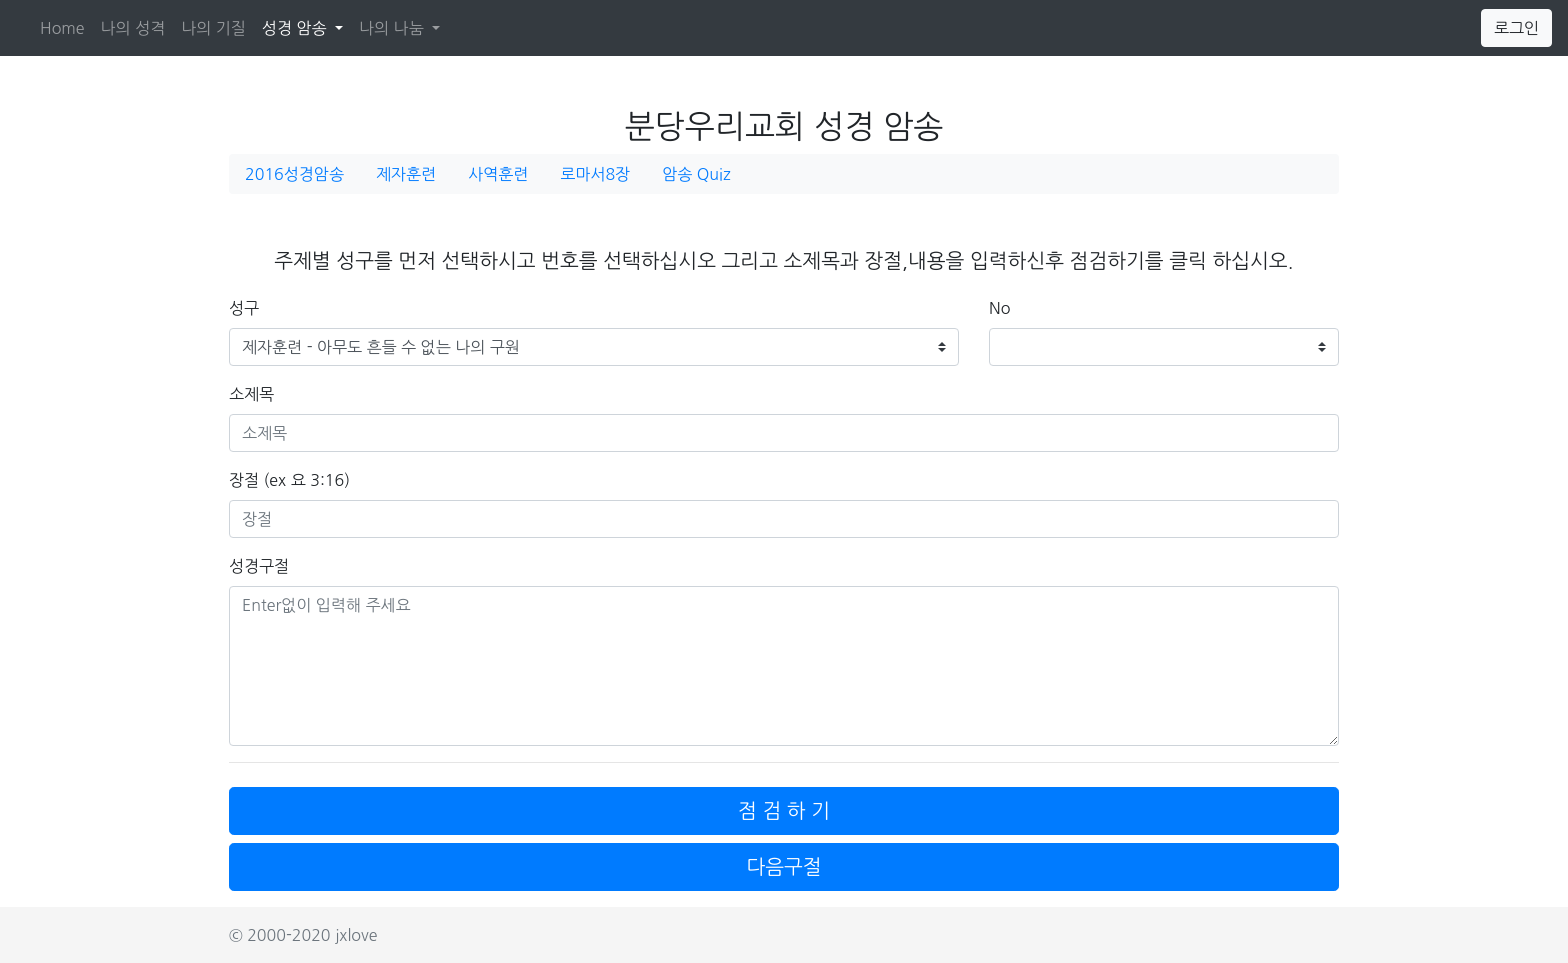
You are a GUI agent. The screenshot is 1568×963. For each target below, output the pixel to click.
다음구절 (783, 867)
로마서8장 (595, 174)
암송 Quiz (696, 174)
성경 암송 (306, 25)
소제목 (251, 394)
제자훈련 (406, 174)
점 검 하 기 (784, 811)
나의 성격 (133, 28)
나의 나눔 (393, 28)
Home (62, 28)
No (999, 308)
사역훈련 (498, 174)
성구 (244, 308)
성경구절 (259, 566)
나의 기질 (213, 28)
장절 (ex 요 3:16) (289, 480)
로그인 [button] (1516, 28)
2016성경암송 (294, 174)
